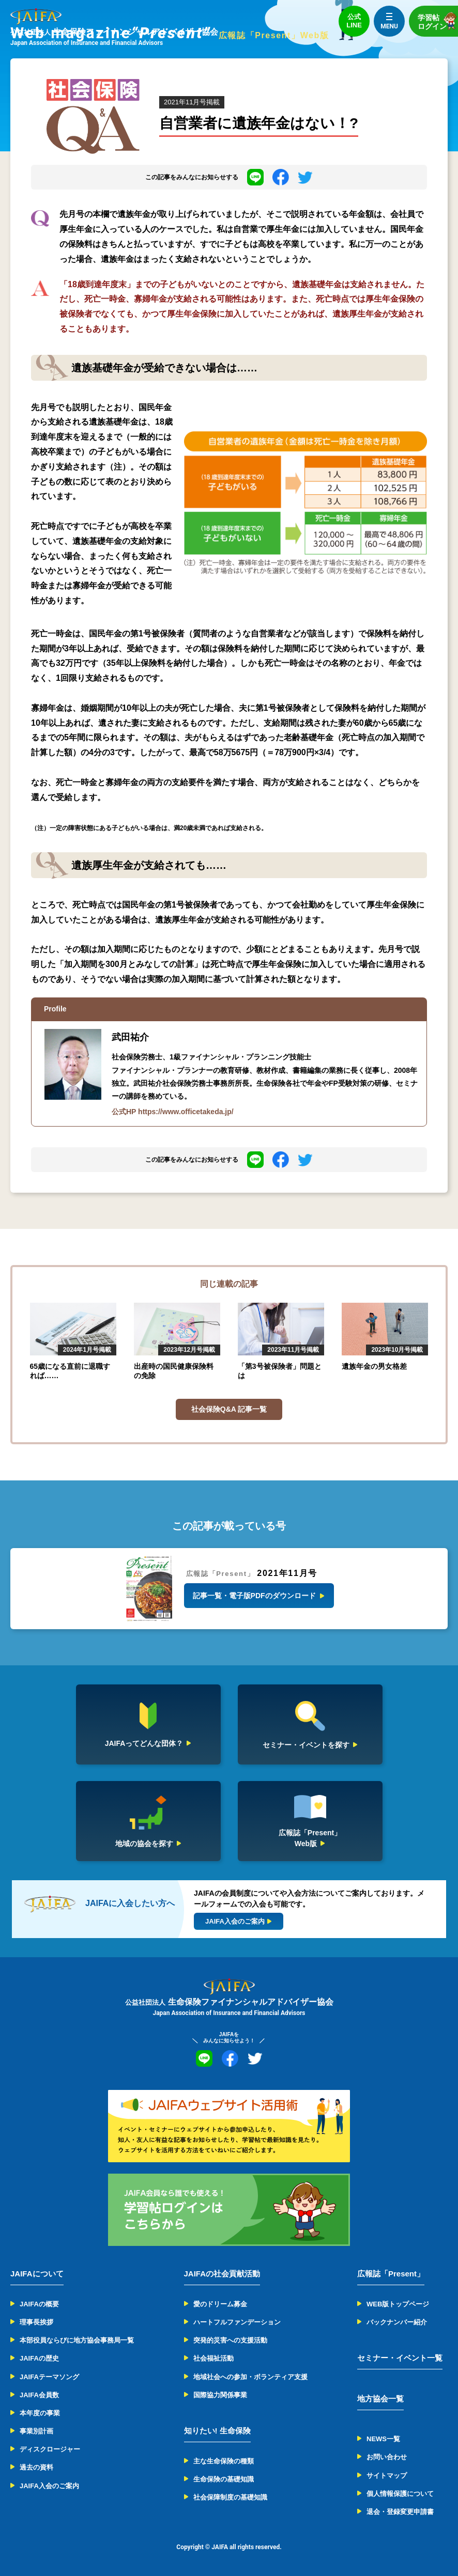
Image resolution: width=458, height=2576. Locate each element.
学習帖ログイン (438, 21)
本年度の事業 (40, 2413)
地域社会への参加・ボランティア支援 (250, 2377)
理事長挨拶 (36, 2322)
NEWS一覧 (383, 2439)
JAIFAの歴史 (39, 2358)
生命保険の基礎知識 (223, 2479)
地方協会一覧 (380, 2398)
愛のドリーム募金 (220, 2304)
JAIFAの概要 (39, 2304)
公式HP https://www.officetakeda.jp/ (173, 1111)
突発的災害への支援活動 (230, 2340)
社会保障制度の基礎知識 (230, 2497)
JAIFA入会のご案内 (49, 2486)
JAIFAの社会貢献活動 (222, 2273)
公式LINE (354, 21)
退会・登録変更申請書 (400, 2512)
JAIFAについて (37, 2273)
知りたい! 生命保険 (217, 2430)
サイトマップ (387, 2475)
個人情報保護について (400, 2493)
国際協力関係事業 (220, 2395)
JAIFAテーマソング (49, 2377)
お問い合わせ (387, 2457)
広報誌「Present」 (390, 2273)
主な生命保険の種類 (223, 2461)
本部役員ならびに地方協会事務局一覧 (77, 2340)
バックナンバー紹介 (397, 2322)
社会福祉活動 (213, 2358)
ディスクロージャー (50, 2449)
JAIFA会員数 (39, 2395)
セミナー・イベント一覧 (399, 2357)
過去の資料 (36, 2467)
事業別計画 (36, 2431)
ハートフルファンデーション (237, 2322)
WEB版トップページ (398, 2304)
